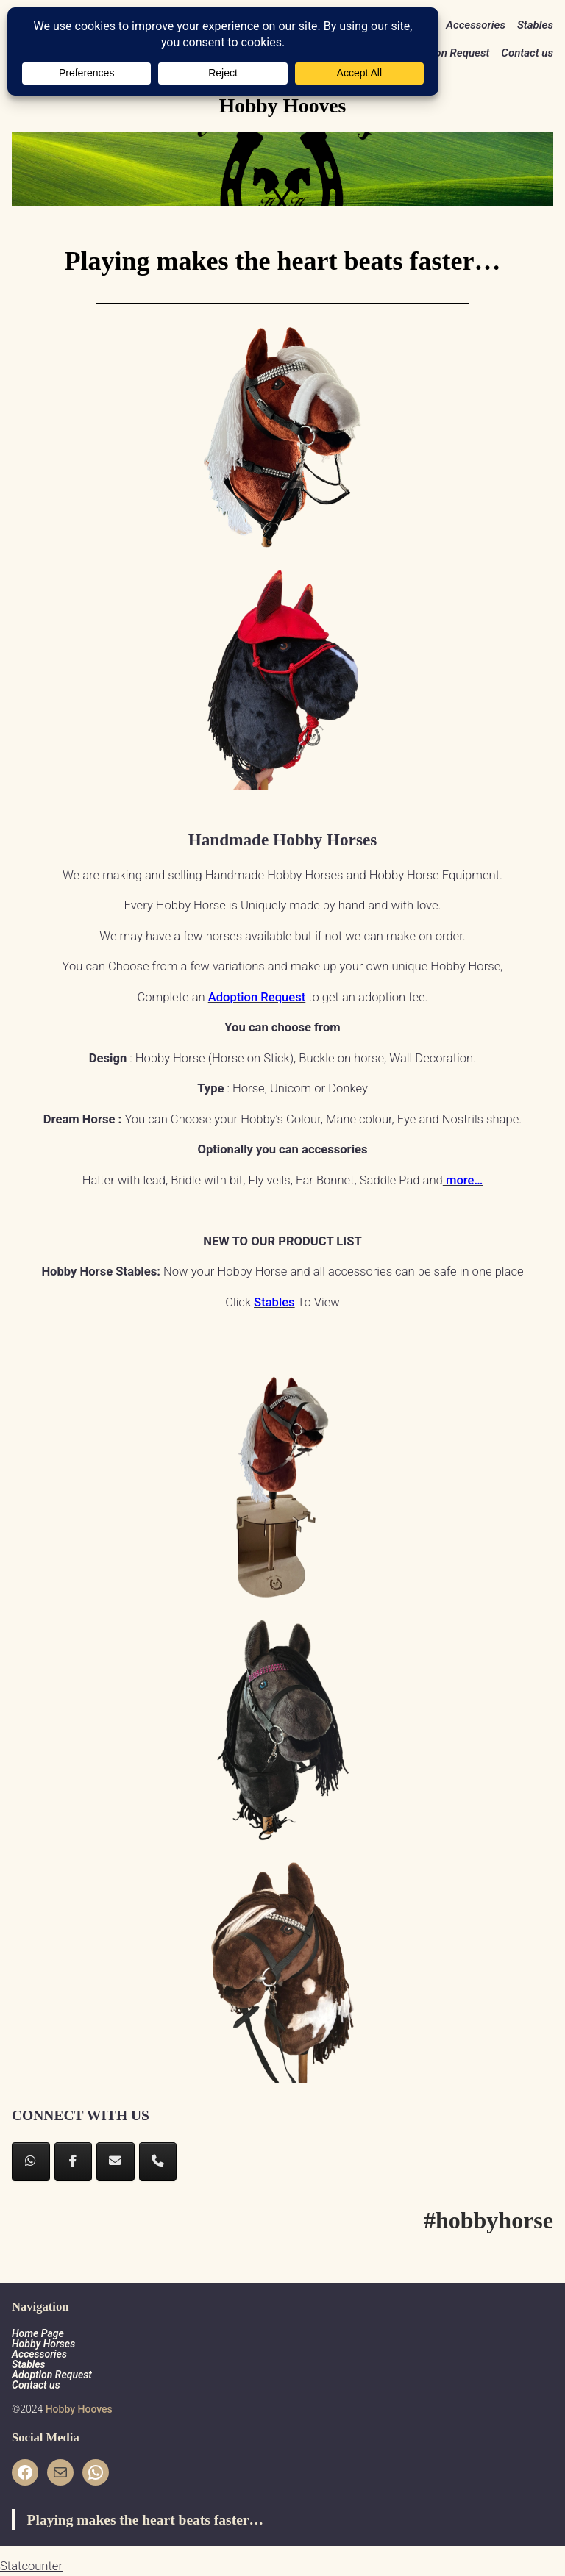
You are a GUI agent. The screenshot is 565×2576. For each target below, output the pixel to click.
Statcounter (31, 2566)
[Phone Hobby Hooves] (158, 2161)
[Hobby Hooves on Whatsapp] (31, 2161)
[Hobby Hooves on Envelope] (115, 2161)
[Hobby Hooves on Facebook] (73, 2161)
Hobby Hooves (79, 2409)
